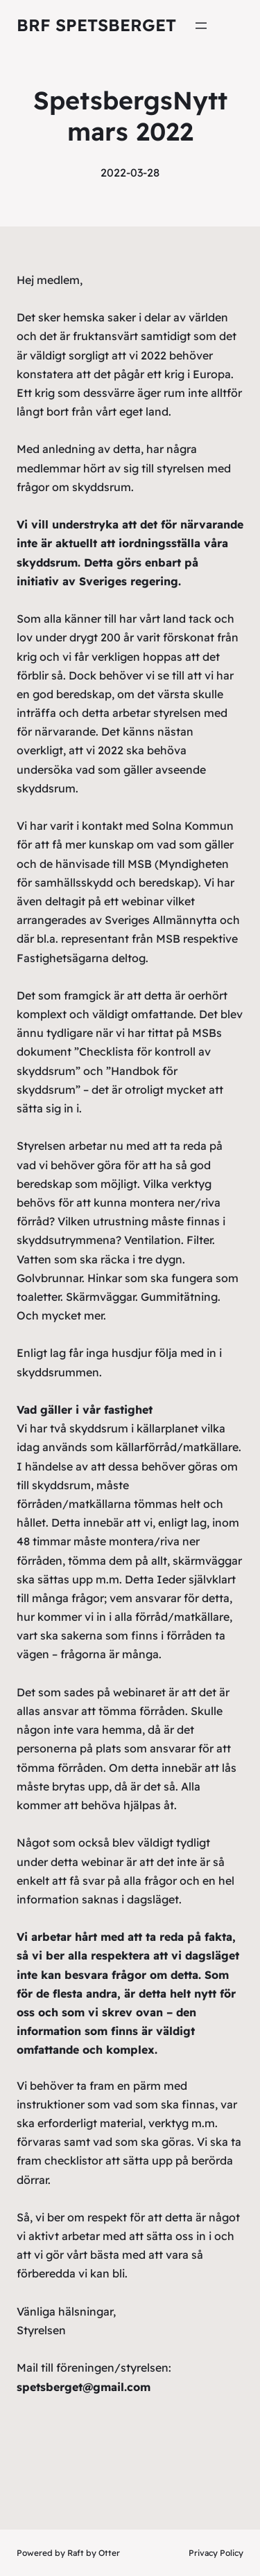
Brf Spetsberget (96, 25)
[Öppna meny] (201, 25)
